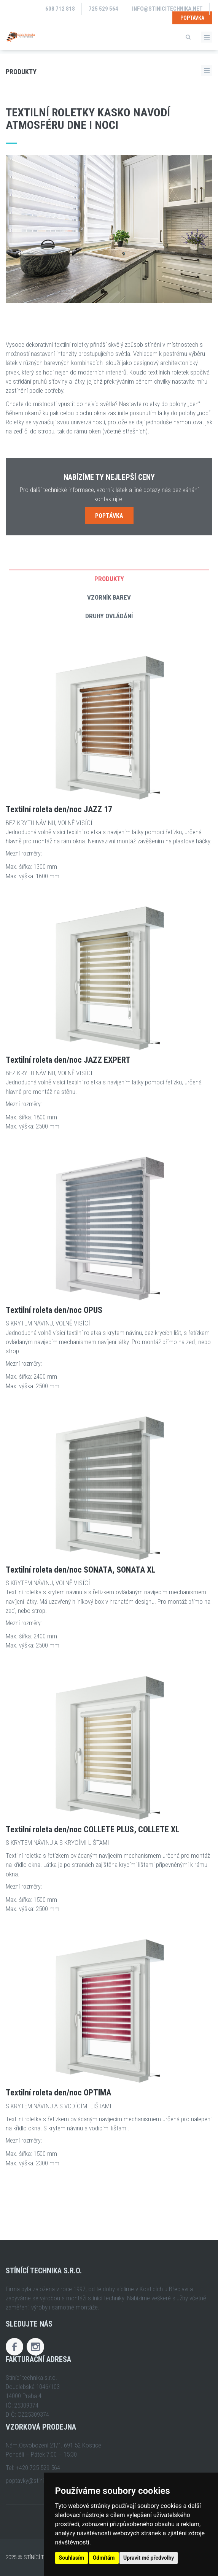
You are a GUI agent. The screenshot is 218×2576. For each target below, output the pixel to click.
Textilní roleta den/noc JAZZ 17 (59, 809)
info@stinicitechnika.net (167, 8)
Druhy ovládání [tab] (109, 616)
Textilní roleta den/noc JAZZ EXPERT (68, 1060)
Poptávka (192, 18)
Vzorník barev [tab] (109, 597)
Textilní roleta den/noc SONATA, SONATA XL (80, 1569)
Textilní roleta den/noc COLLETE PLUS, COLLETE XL (92, 1829)
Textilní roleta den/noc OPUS (54, 1310)
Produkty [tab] (109, 578)
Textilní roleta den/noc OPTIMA (58, 2092)
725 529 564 (103, 8)
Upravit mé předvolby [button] (148, 2558)
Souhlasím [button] (71, 2558)
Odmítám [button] (104, 2558)
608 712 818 (60, 8)
